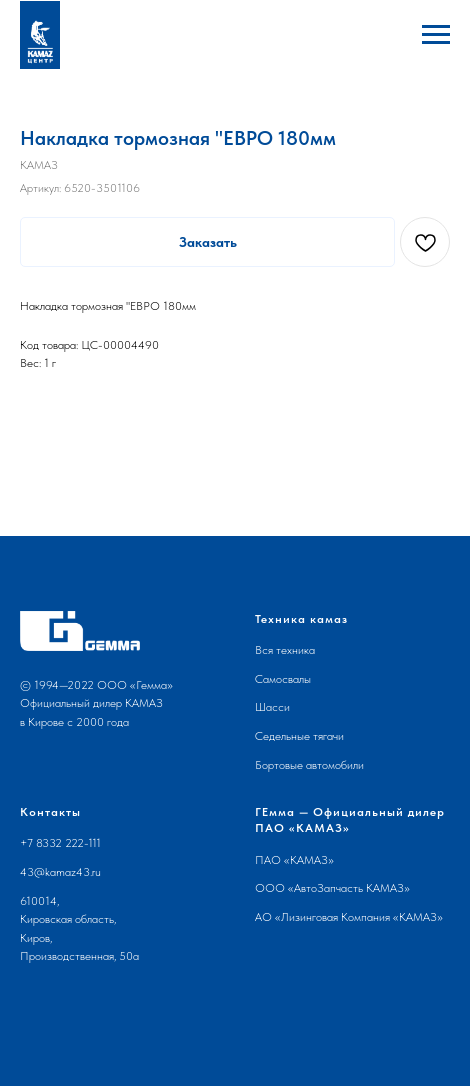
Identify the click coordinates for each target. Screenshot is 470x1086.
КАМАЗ (309, 860)
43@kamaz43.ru (60, 872)
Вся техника (285, 650)
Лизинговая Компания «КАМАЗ (359, 917)
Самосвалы (283, 679)
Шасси (272, 707)
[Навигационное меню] (436, 35)
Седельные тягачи (299, 736)
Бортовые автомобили (309, 765)
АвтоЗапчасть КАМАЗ (349, 888)
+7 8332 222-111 (60, 843)
